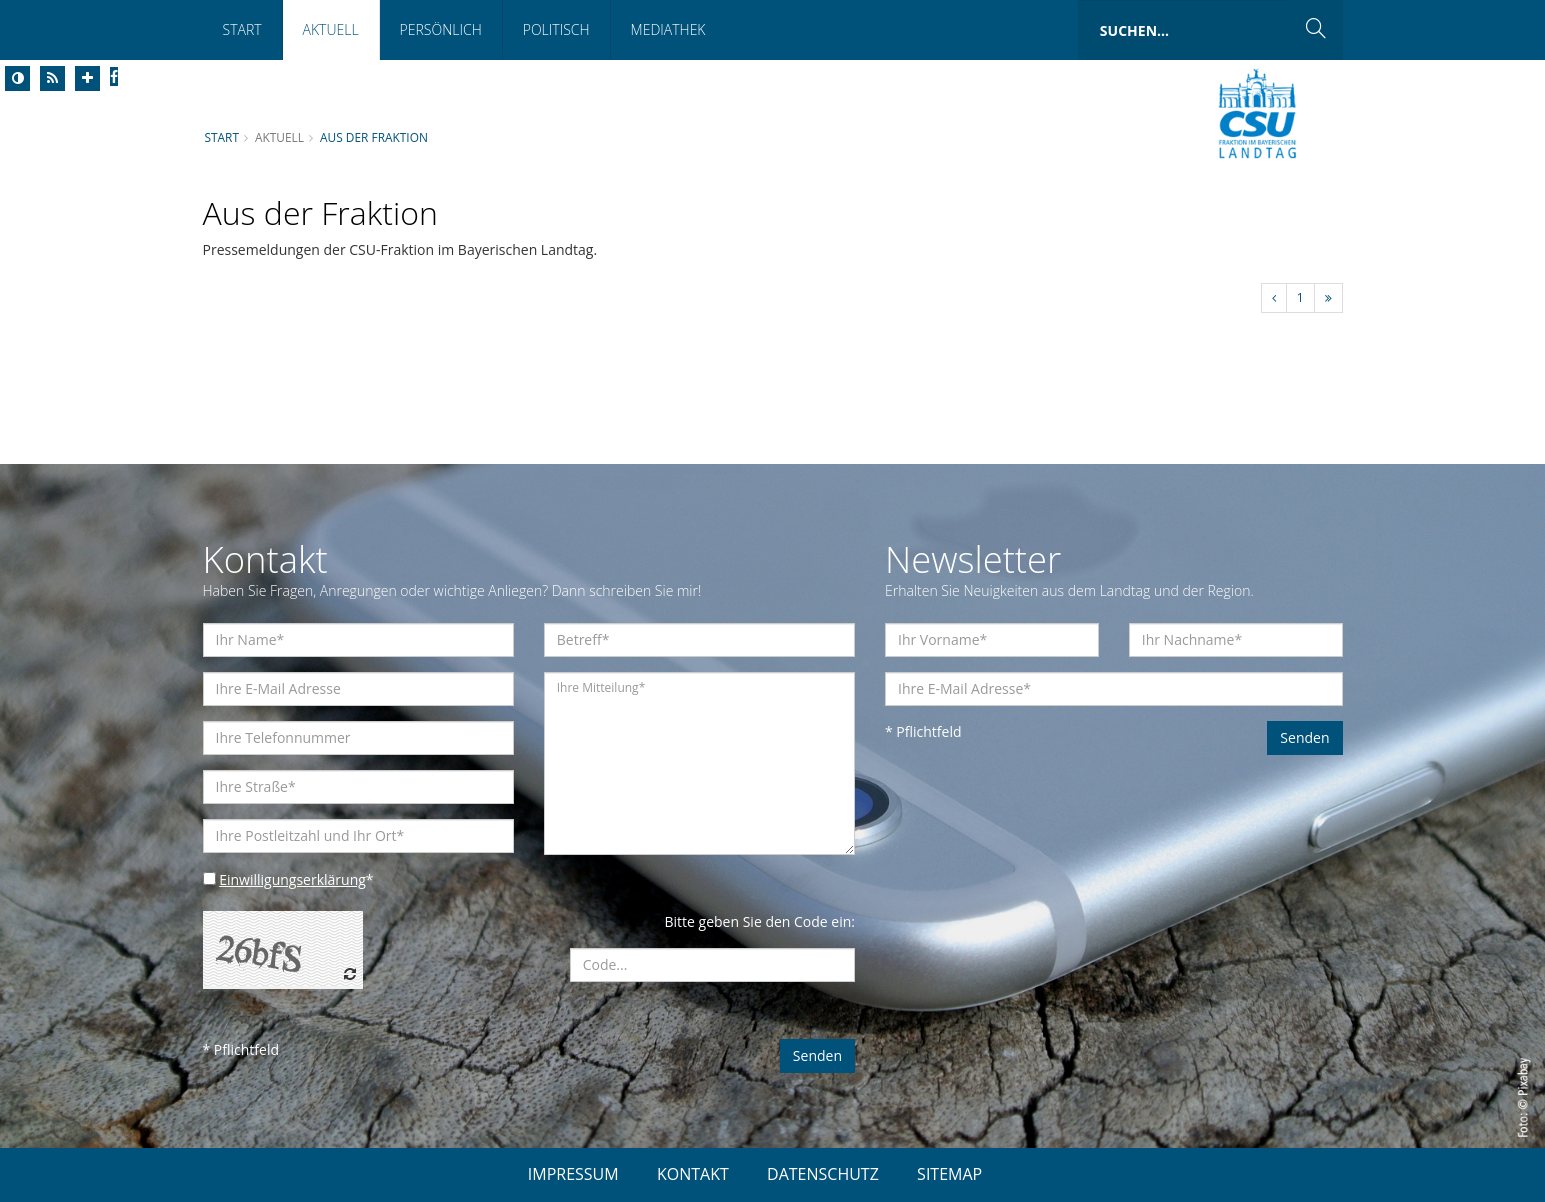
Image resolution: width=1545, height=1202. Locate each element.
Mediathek (668, 29)
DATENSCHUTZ (823, 1174)
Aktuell (331, 29)
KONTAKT (693, 1174)
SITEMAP (949, 1174)
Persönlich (441, 29)
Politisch (556, 29)
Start (242, 29)
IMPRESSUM (573, 1174)
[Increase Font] (87, 78)
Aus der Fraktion (374, 137)
